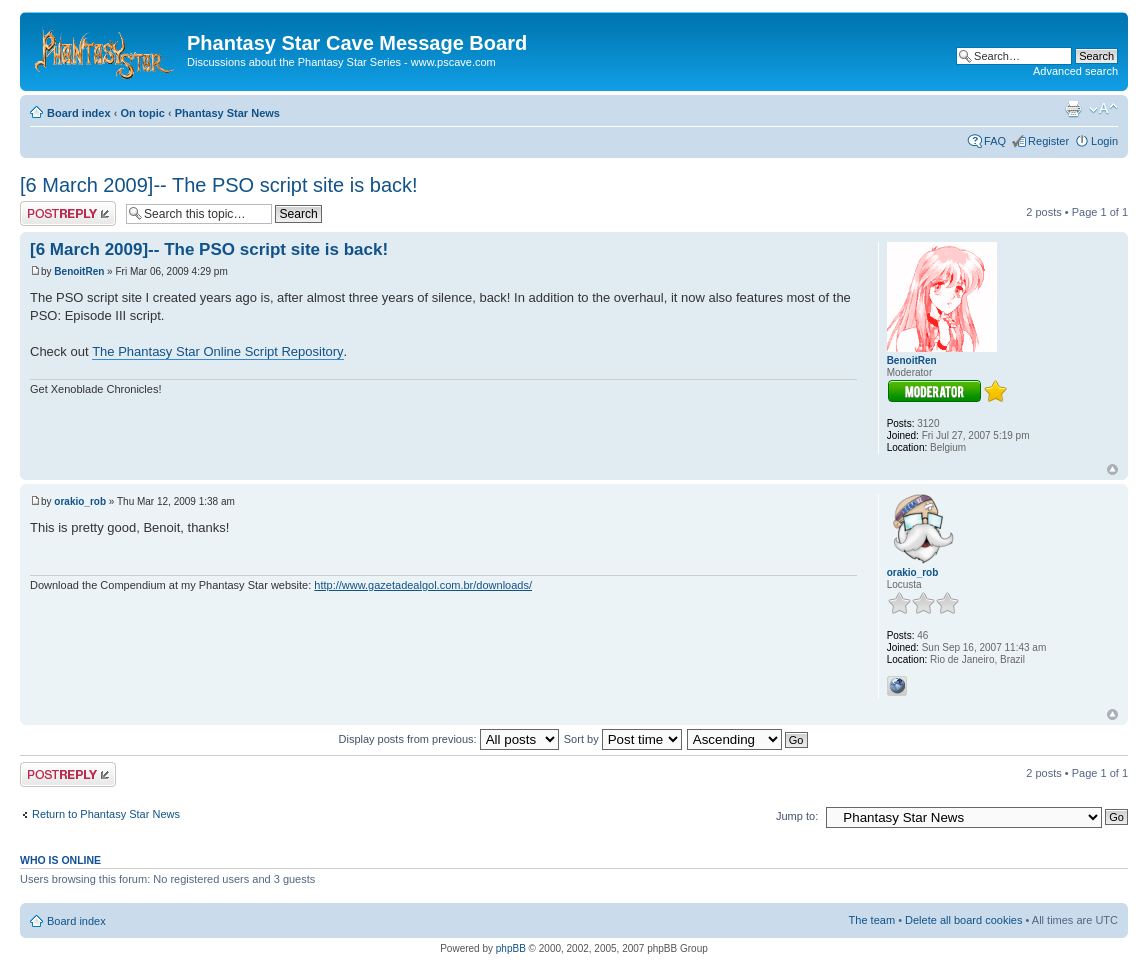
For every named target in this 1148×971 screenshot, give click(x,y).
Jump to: (797, 816)
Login (1104, 141)
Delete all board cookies (963, 920)
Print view (1073, 109)
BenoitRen (79, 271)
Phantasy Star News (227, 113)
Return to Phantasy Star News (106, 814)
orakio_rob (80, 501)
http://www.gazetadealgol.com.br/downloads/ (423, 585)
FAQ (995, 141)
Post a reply (68, 213)
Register (1048, 141)
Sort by (623, 739)
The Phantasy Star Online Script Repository (217, 351)
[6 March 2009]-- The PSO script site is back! (219, 185)
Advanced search (1075, 71)
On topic (142, 113)
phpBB (511, 948)
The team (872, 920)
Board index (79, 113)
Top (1112, 469)
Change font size (1103, 109)
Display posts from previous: (449, 739)
